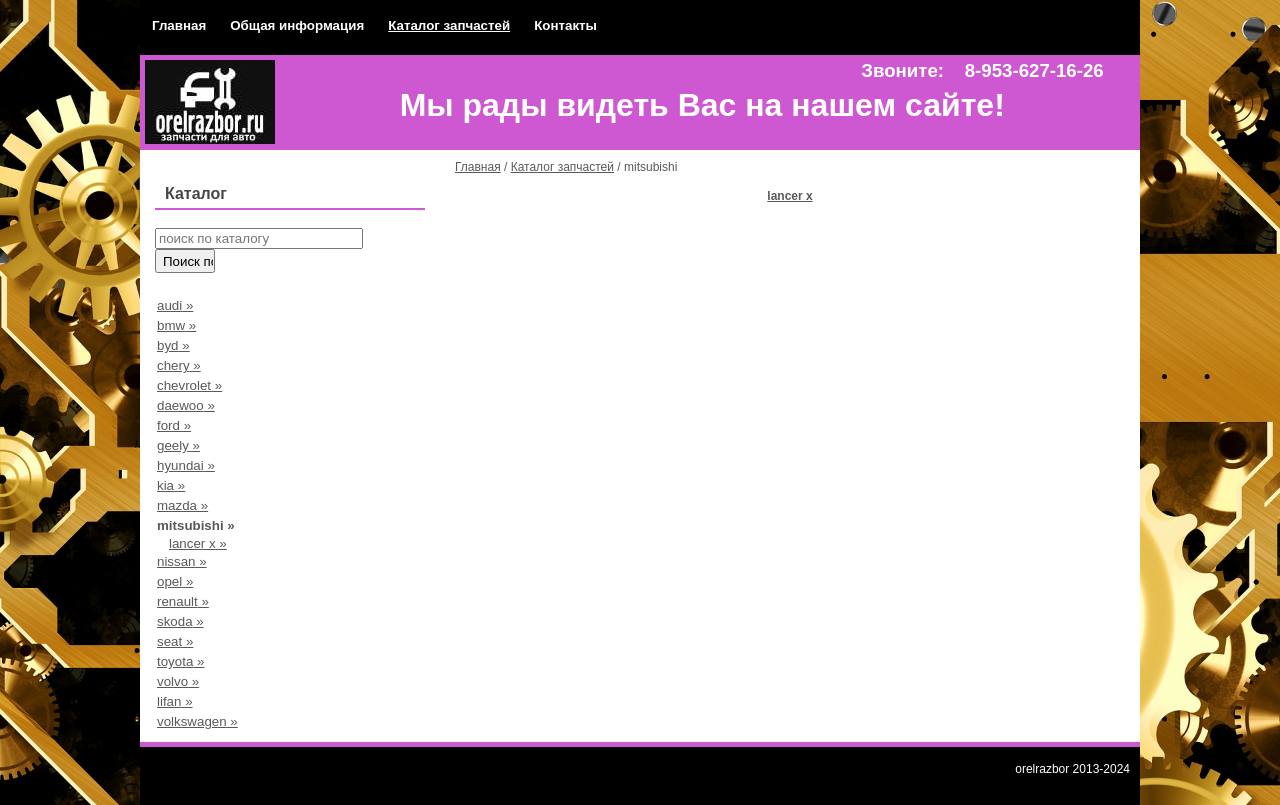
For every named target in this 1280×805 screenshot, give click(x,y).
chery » (179, 365)
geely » (178, 445)
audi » (175, 305)
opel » (175, 581)
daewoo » (186, 405)
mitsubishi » (196, 525)
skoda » (180, 621)
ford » (174, 425)
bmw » (176, 325)
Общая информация (297, 25)
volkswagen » (197, 721)
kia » (171, 485)
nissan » (182, 561)
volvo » (178, 681)
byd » (173, 345)
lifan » (175, 701)
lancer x (789, 196)
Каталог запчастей (449, 25)
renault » (183, 601)
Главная (179, 25)
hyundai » (186, 465)
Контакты (565, 25)
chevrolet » (189, 385)
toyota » (180, 661)
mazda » (182, 505)
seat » (175, 641)
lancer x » (198, 543)
